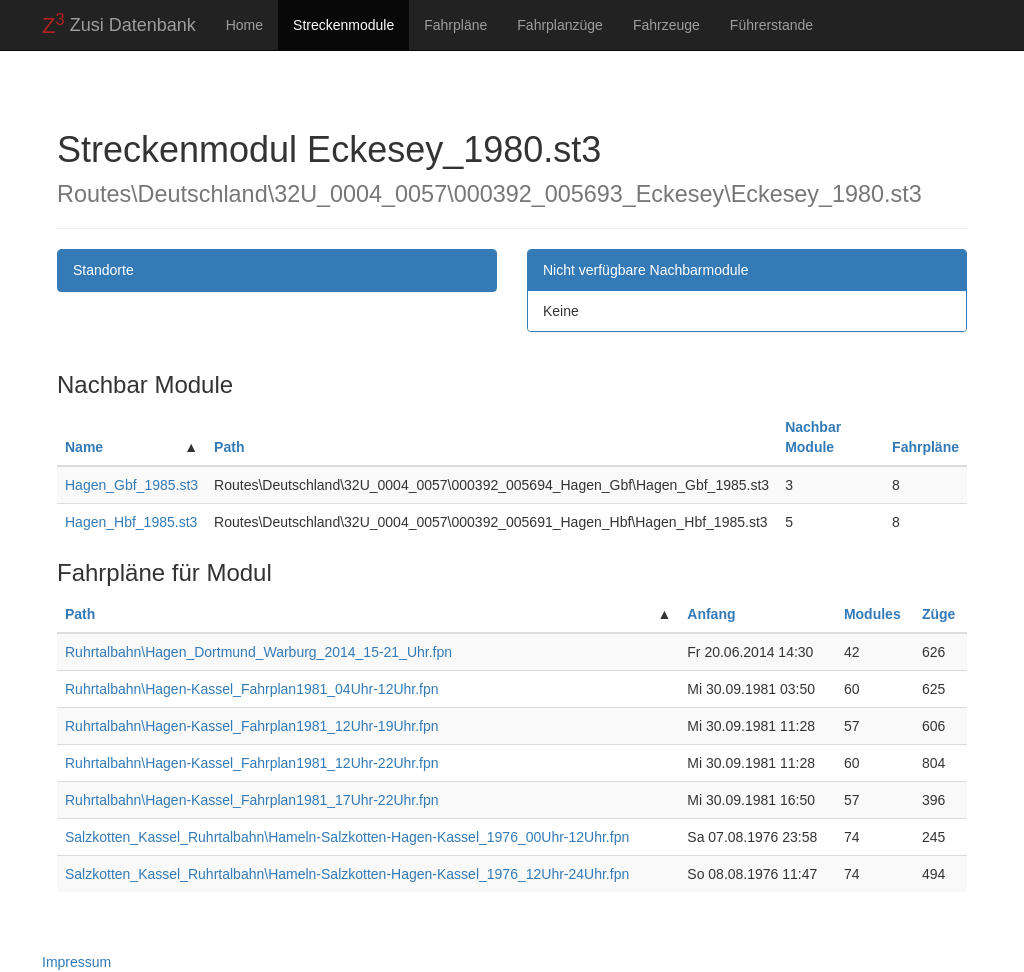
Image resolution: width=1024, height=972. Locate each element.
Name (84, 447)
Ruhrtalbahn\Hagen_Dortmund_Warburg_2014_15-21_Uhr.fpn (258, 652)
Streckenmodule (343, 25)
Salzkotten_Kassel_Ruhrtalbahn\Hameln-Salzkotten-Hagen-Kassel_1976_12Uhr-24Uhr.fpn (347, 874)
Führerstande (771, 25)
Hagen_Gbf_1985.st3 (131, 485)
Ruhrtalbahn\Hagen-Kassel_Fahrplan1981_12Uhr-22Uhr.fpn (252, 763)
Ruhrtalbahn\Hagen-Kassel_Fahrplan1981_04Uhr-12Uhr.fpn (252, 689)
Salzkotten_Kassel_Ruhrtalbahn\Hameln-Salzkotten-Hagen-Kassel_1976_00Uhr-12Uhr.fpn (347, 837)
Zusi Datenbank (119, 24)
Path (229, 447)
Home (244, 25)
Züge (938, 614)
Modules (872, 614)
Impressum (76, 962)
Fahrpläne (455, 25)
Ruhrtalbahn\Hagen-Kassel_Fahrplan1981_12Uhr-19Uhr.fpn (252, 726)
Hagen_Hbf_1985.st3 (131, 522)
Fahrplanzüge (560, 25)
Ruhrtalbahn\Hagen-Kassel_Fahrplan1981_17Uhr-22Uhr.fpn (252, 800)
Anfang (711, 614)
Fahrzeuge (666, 25)
